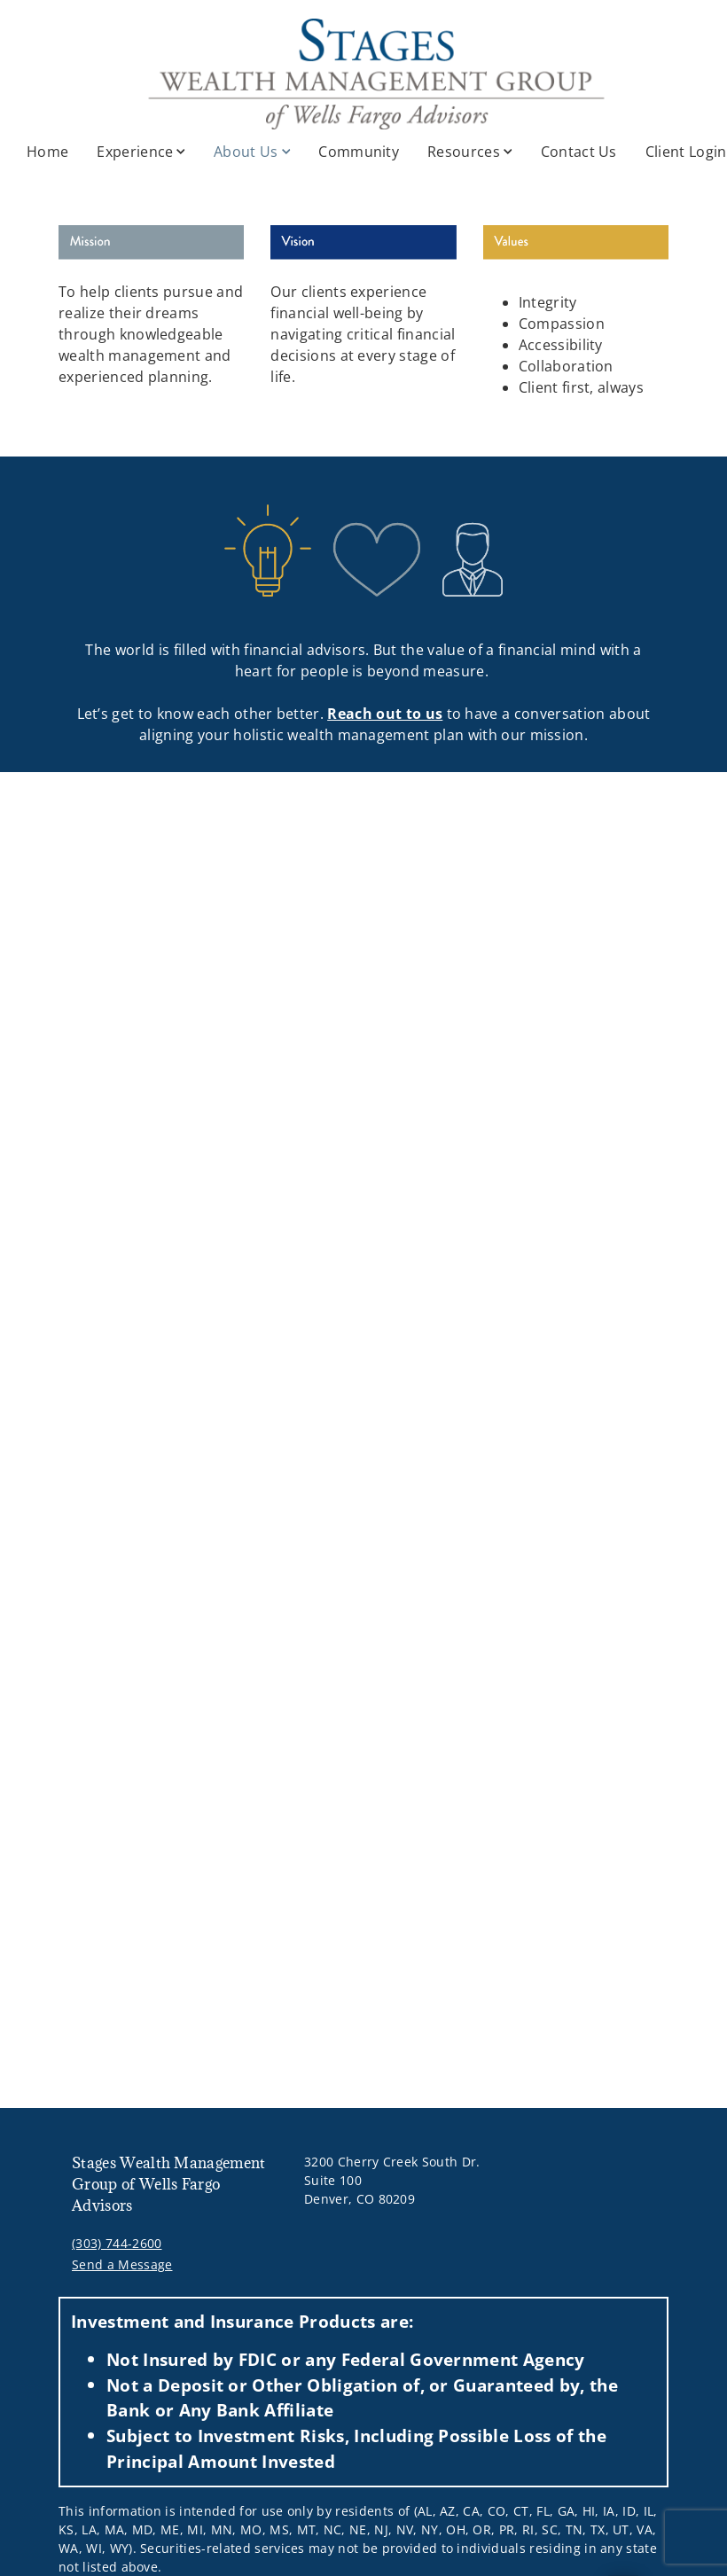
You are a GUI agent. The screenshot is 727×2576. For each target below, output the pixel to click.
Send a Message (122, 2264)
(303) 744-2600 (116, 2243)
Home (47, 151)
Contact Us (579, 151)
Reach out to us (384, 713)
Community (358, 151)
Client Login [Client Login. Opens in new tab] (686, 151)
